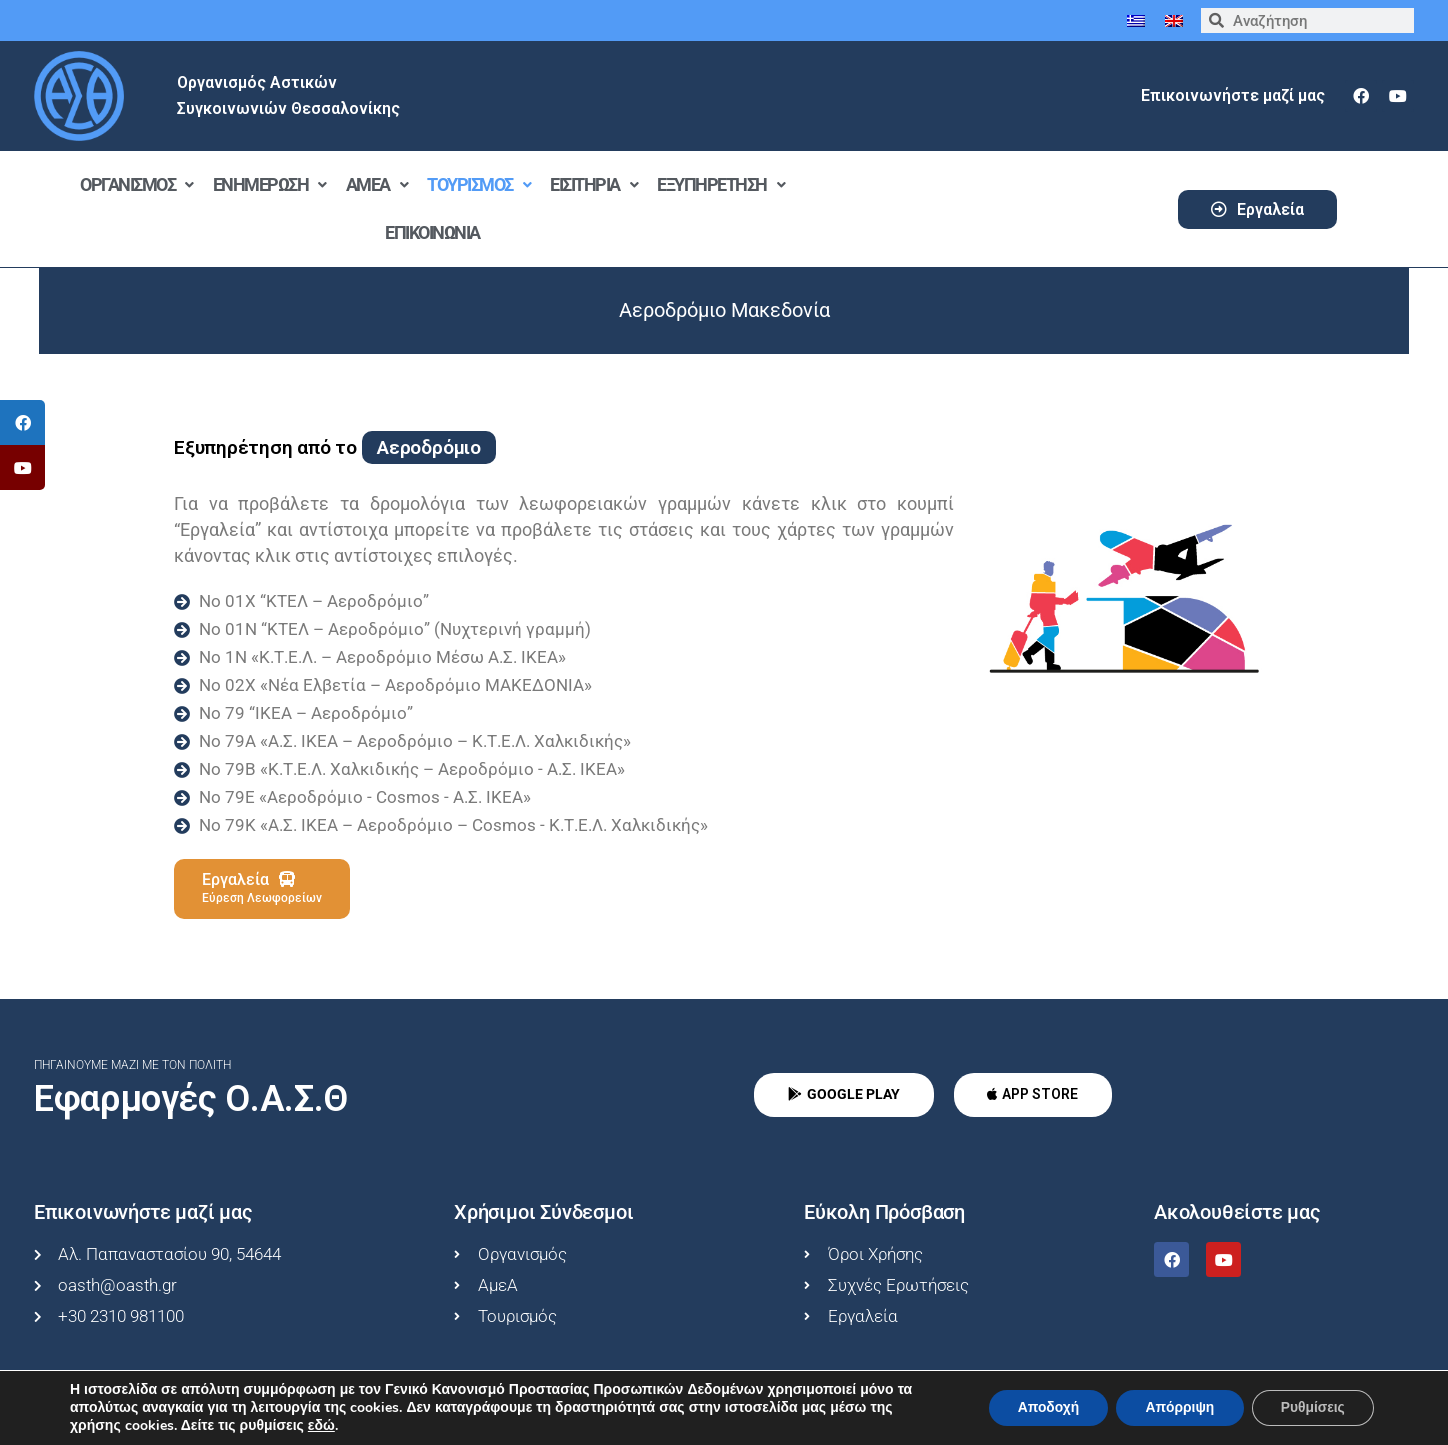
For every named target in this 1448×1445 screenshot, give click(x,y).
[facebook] (1361, 96)
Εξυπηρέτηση (720, 184)
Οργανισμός (136, 184)
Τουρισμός (478, 184)
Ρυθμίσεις (1311, 1407)
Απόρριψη (1176, 1407)
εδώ (321, 1426)
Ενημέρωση (269, 184)
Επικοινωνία (432, 232)
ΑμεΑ (377, 184)
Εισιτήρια (593, 184)
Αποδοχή (1042, 1407)
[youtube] (1398, 96)
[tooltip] (22, 422)
